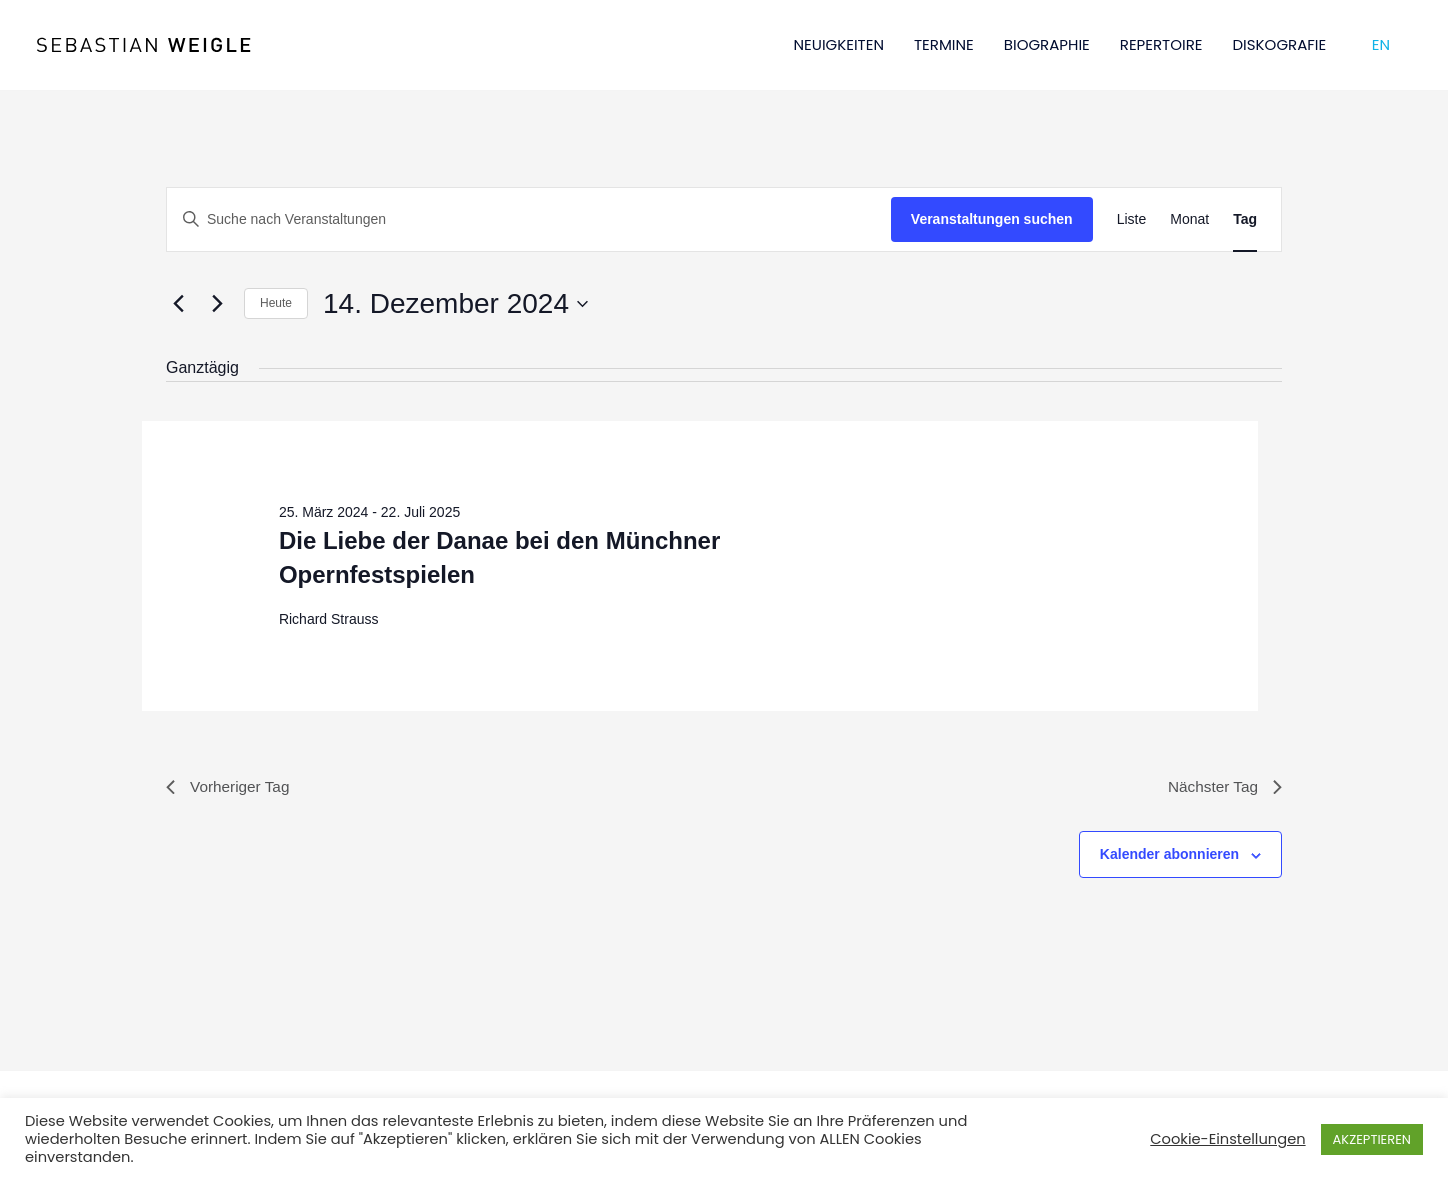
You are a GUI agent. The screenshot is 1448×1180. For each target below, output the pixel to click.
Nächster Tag (1223, 787)
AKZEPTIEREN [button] (1372, 1139)
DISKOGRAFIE (1280, 44)
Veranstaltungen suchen (992, 219)
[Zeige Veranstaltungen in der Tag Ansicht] (1245, 219)
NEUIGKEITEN (839, 44)
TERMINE (944, 44)
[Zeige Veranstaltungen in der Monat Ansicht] (1189, 219)
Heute (276, 303)
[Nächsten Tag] (217, 304)
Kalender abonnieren (1169, 856)
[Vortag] (178, 304)
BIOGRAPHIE (1047, 44)
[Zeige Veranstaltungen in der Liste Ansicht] (1132, 219)
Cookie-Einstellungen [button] (1227, 1139)
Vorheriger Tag (230, 787)
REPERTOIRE (1161, 44)
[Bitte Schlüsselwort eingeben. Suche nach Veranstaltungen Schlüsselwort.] (529, 219)
